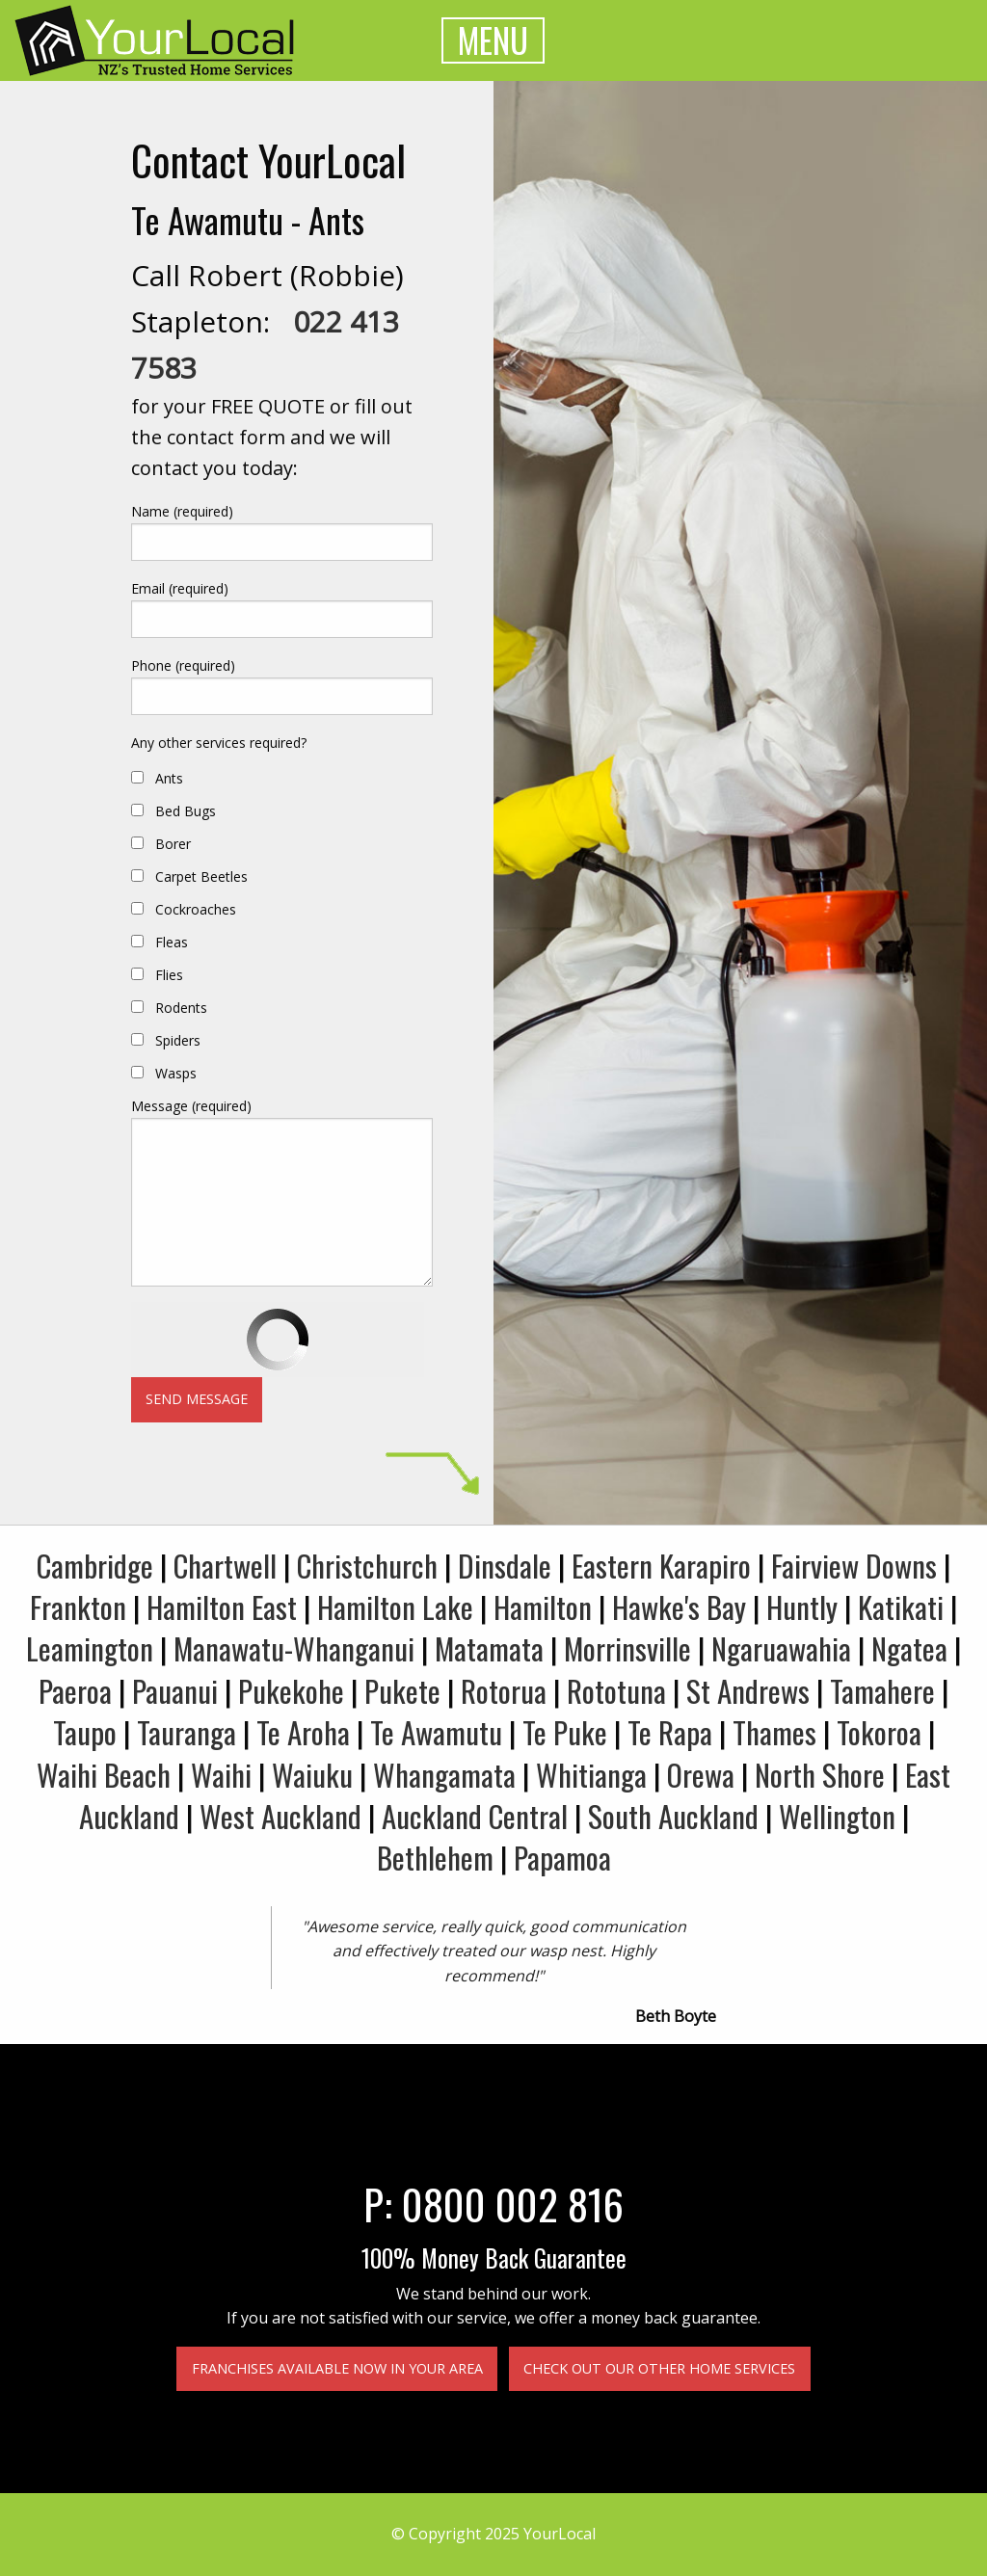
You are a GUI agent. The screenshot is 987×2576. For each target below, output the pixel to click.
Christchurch (367, 1565)
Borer (173, 844)
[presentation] (277, 1339)
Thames (774, 1732)
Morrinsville (627, 1648)
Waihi (221, 1774)
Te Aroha (303, 1732)
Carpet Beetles (201, 876)
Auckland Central (475, 1815)
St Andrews (748, 1690)
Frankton (78, 1606)
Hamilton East (222, 1606)
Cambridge (95, 1565)
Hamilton (543, 1606)
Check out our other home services (659, 2368)
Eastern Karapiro (661, 1565)
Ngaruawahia (781, 1648)
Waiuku (312, 1774)
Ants (169, 778)
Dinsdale (504, 1565)
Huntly (802, 1606)
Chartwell (225, 1565)
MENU (493, 40)
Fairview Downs (854, 1565)
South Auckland (673, 1815)
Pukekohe (291, 1690)
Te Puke (564, 1732)
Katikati (901, 1606)
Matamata (489, 1648)
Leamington (89, 1648)
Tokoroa (879, 1732)
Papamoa (562, 1857)
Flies (169, 975)
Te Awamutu (436, 1732)
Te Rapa (669, 1732)
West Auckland (280, 1815)
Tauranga (186, 1732)
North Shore (820, 1774)
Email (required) (179, 588)
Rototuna (616, 1690)
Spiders (177, 1040)
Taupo (85, 1732)
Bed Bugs (185, 811)
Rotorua (504, 1690)
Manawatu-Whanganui (293, 1648)
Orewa (700, 1774)
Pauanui (175, 1690)
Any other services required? (219, 742)
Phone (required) (183, 665)
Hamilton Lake (395, 1606)
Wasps (176, 1073)
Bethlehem (435, 1857)
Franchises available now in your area (337, 2368)
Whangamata (444, 1774)
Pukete (402, 1690)
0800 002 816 (513, 2203)
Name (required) (182, 511)
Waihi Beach (104, 1774)
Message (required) (191, 1106)
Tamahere (882, 1690)
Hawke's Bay (679, 1606)
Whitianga (591, 1774)
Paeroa (75, 1690)
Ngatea (909, 1648)
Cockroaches (195, 909)
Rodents (181, 1007)
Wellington (837, 1815)
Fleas (171, 942)
